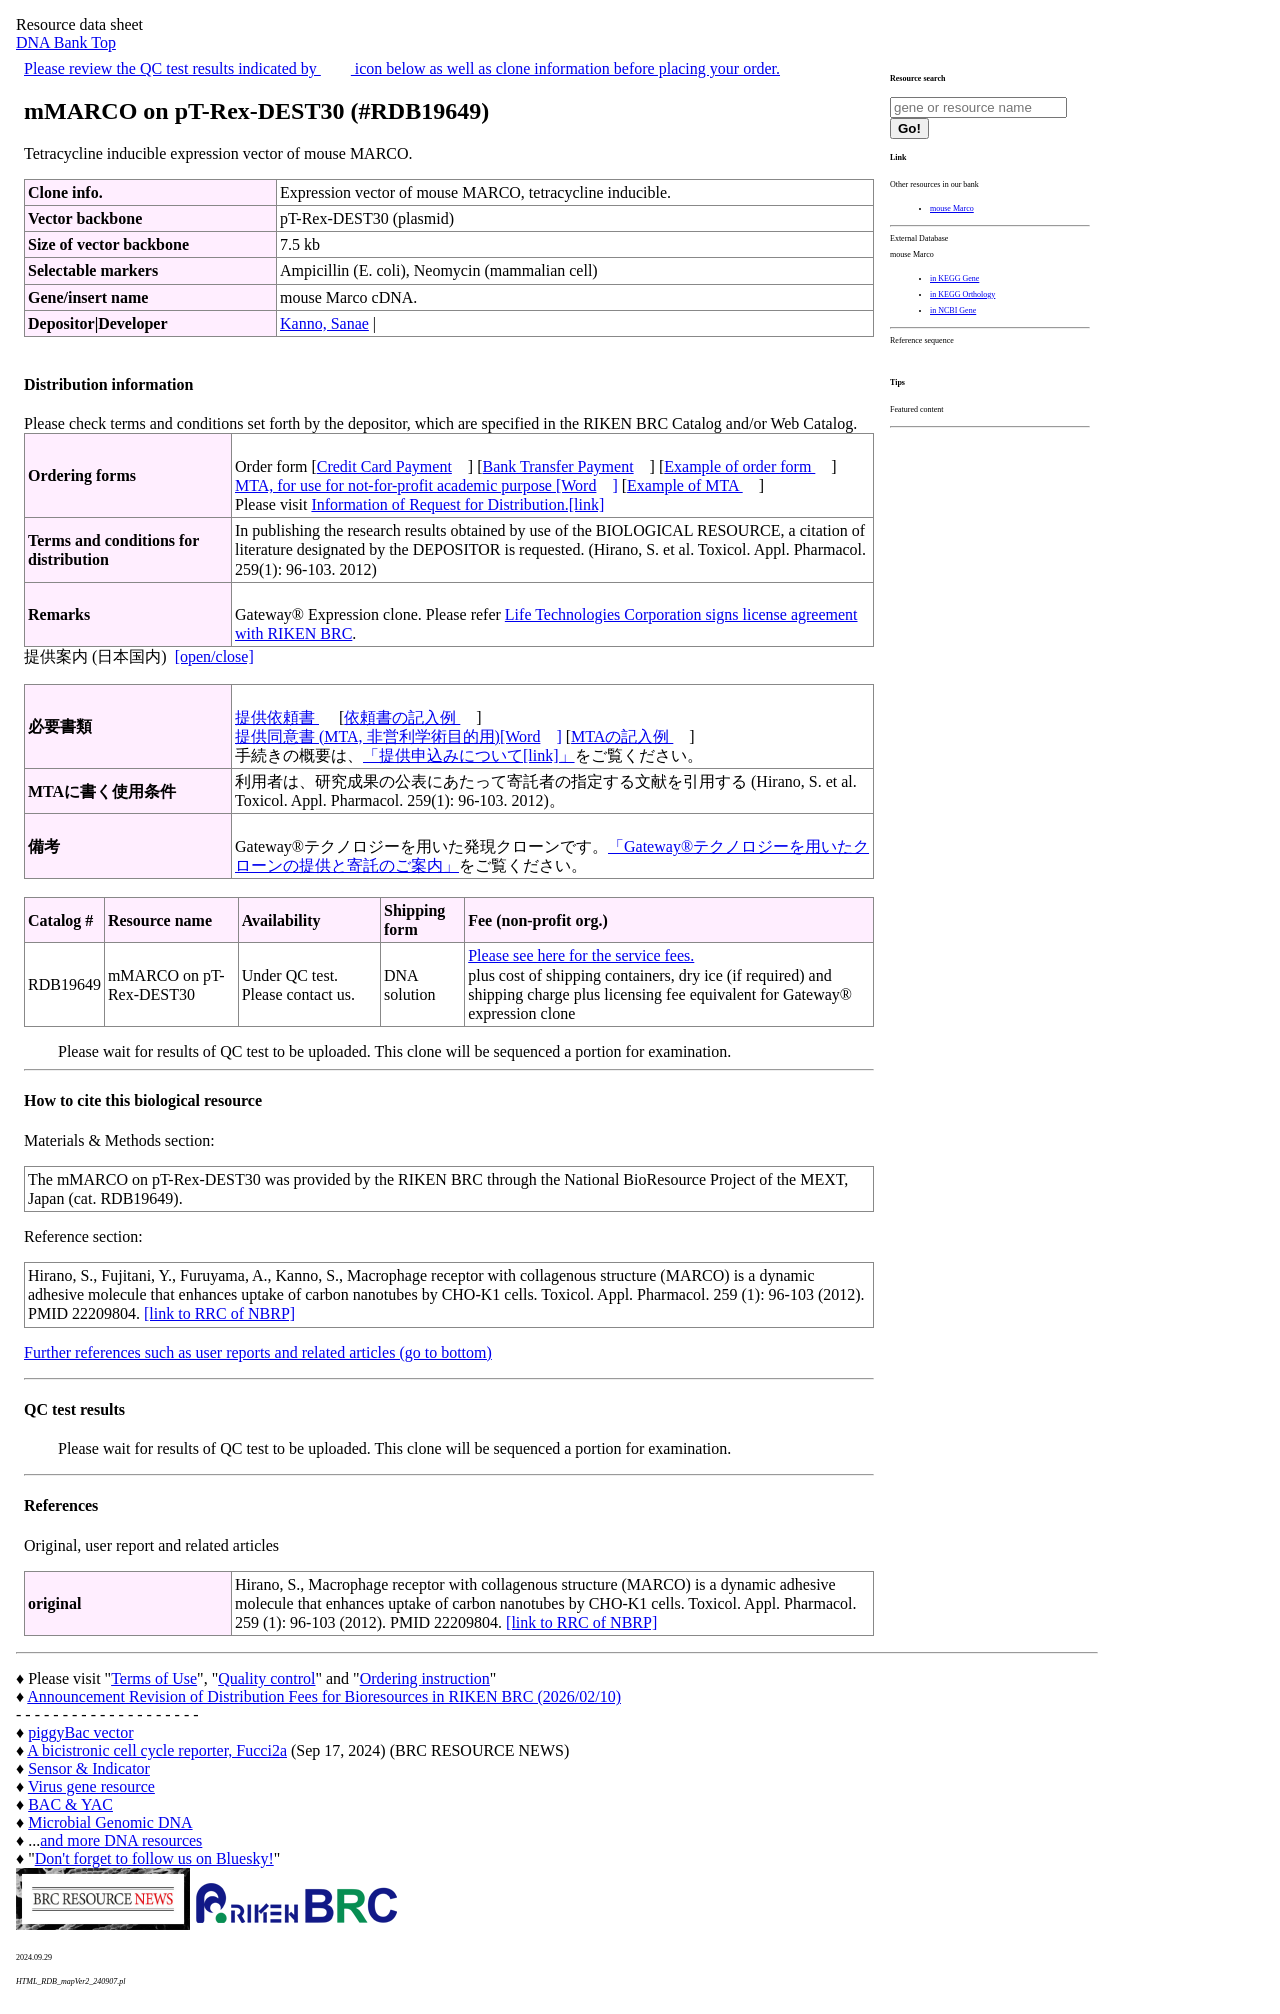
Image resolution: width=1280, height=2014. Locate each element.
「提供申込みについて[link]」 (469, 755)
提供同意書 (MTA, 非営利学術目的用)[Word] (398, 736)
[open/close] (214, 656)
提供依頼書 (277, 717)
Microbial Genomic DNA (110, 1822)
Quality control (266, 1678)
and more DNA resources (121, 1840)
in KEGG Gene (954, 278)
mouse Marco (952, 208)
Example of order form (739, 466)
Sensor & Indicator (89, 1768)
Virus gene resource (91, 1786)
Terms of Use (154, 1678)
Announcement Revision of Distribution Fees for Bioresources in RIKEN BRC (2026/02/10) (324, 1696)
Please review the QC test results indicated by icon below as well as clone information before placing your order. (402, 68)
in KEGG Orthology (962, 294)
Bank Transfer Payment (558, 466)
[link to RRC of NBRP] (219, 1313)
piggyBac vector (80, 1732)
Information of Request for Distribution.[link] (457, 504)
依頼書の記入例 (402, 717)
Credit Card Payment (384, 466)
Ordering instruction (425, 1678)
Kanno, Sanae (324, 323)
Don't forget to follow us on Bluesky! (154, 1858)
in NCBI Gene (953, 310)
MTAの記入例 (622, 736)
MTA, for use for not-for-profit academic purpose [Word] (426, 485)
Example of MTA (685, 485)
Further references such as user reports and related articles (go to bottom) (258, 1352)
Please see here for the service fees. (581, 955)
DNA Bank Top (66, 42)
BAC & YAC (70, 1804)
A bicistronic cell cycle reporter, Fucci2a (157, 1750)
